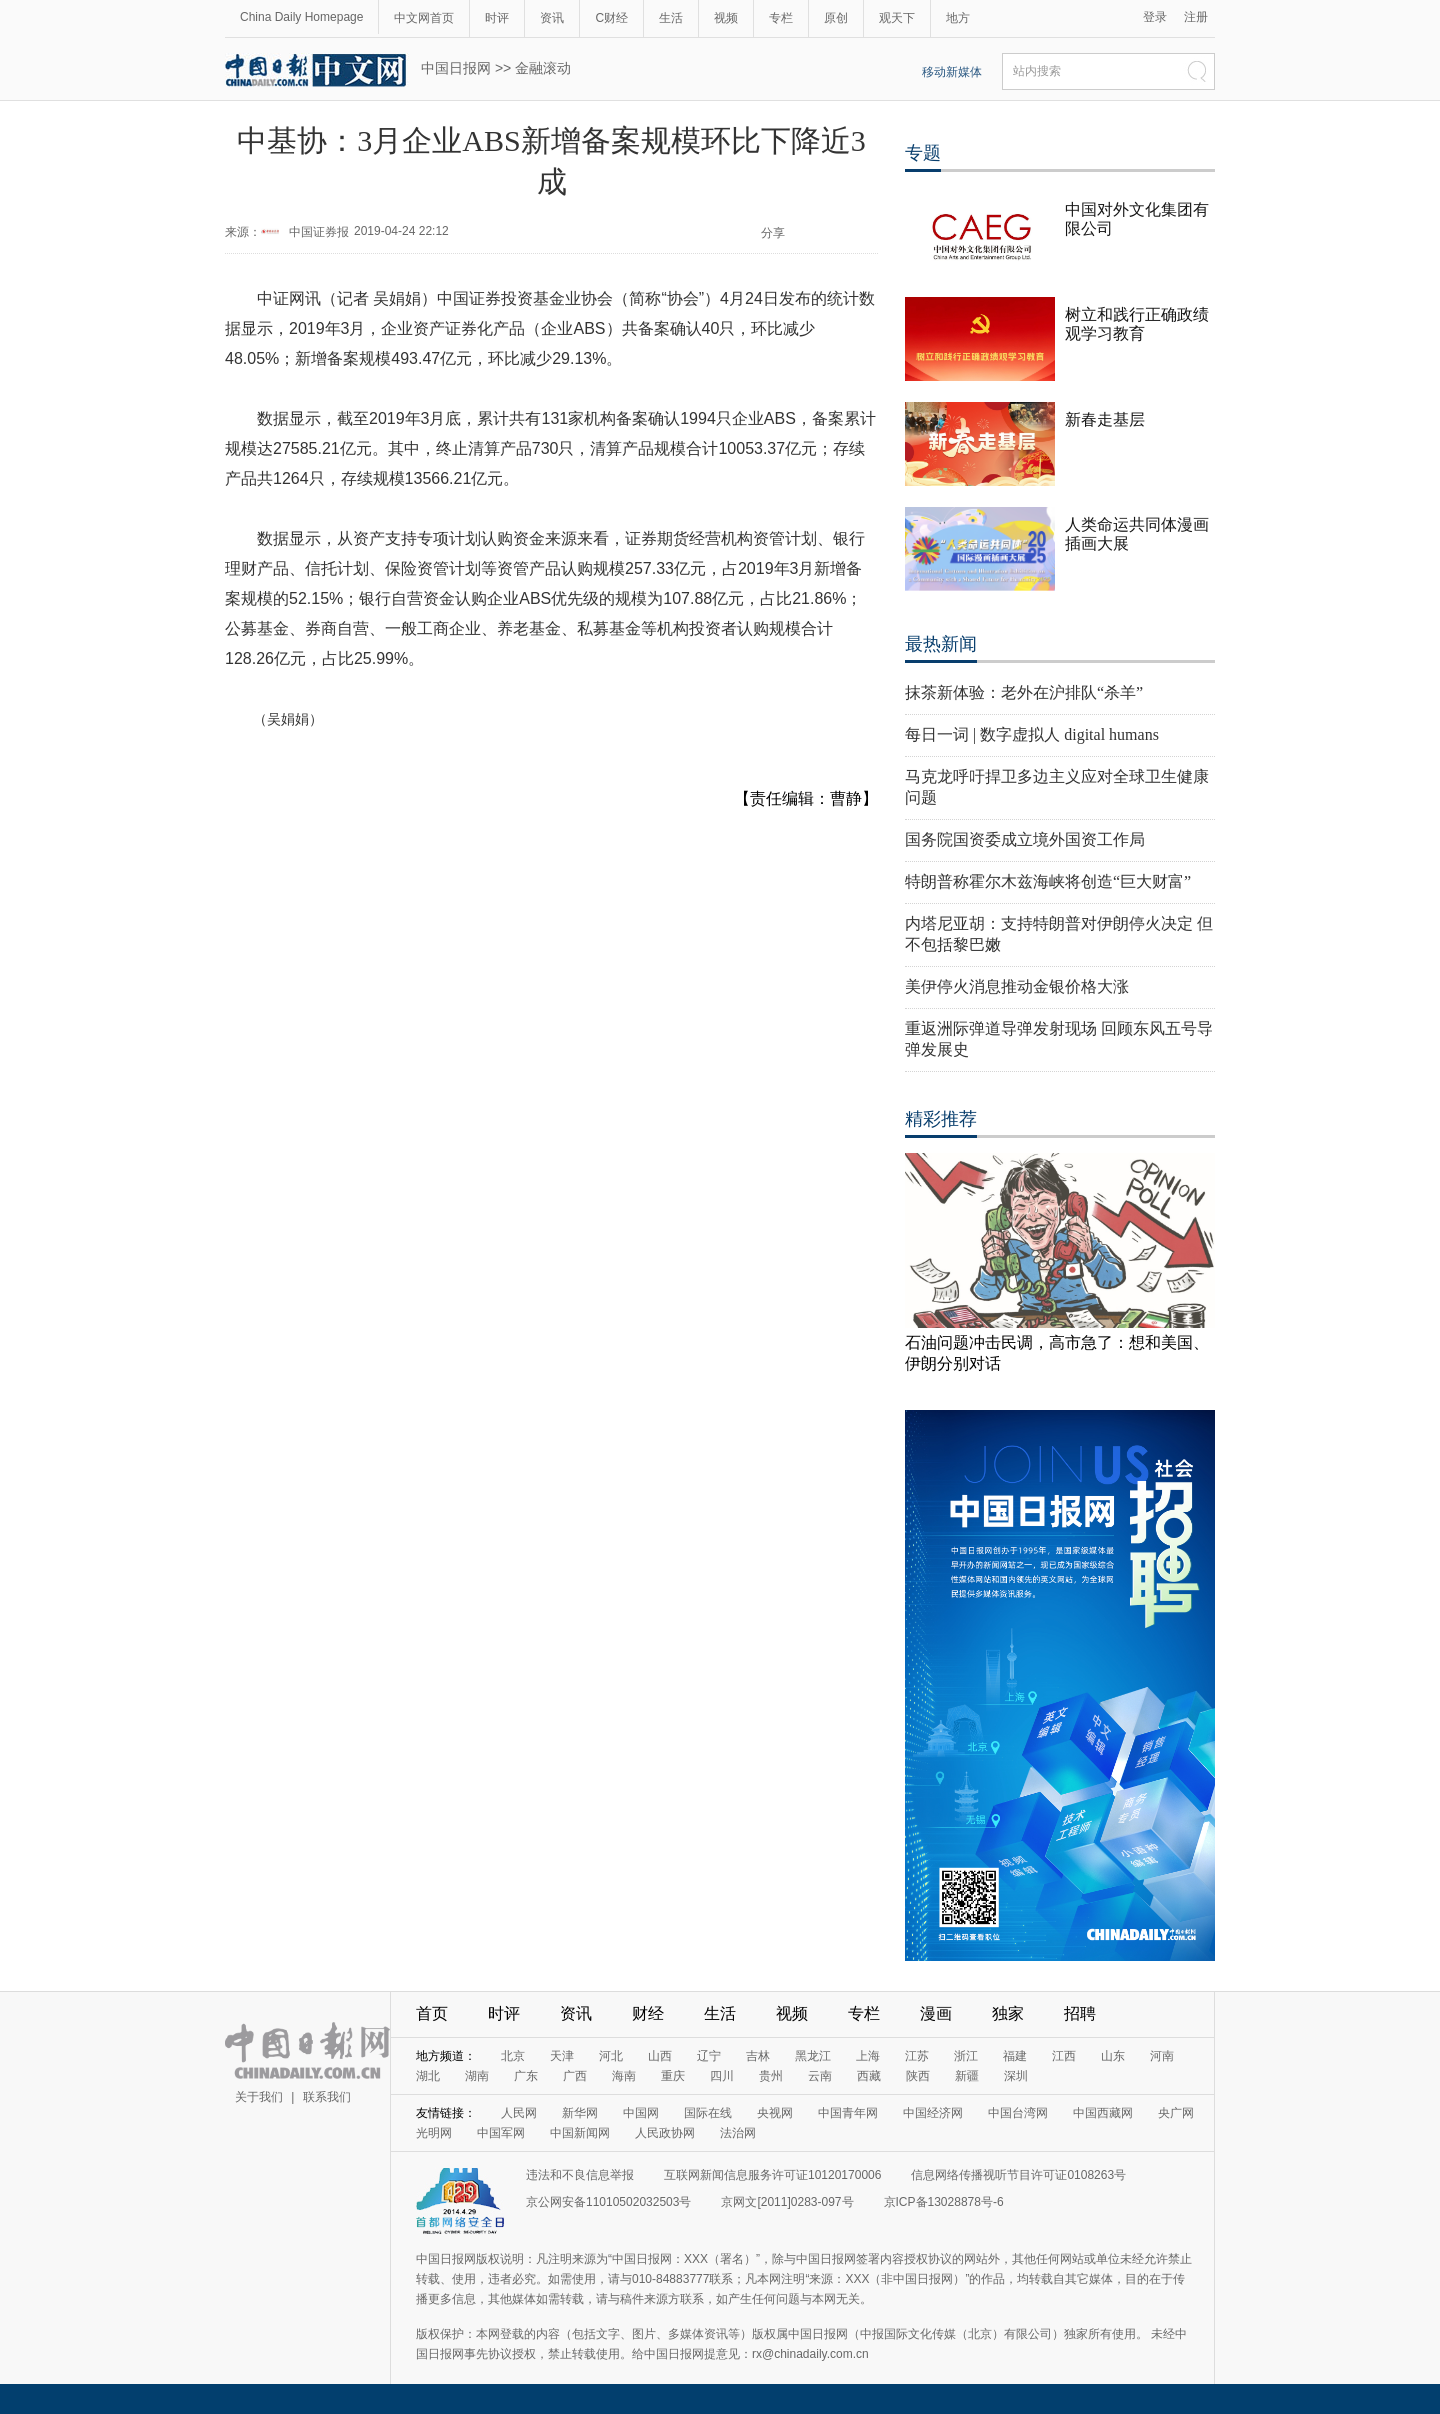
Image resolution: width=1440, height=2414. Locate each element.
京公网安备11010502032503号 (608, 2202)
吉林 (758, 2056)
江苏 (917, 2056)
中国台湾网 (1018, 2113)
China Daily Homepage (301, 17)
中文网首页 (424, 18)
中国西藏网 (1103, 2113)
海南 (624, 2076)
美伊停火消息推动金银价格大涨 (1017, 986)
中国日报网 (456, 68)
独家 (1008, 2013)
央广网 (1176, 2113)
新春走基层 (1105, 419)
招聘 (1080, 2013)
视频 (726, 18)
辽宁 (709, 2056)
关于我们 (259, 2097)
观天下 (897, 18)
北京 (513, 2056)
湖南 (477, 2076)
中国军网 (501, 2133)
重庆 (673, 2076)
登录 (1155, 17)
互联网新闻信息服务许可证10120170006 (772, 2175)
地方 (958, 18)
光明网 (434, 2133)
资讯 (552, 18)
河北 (611, 2056)
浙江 (966, 2056)
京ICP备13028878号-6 (944, 2202)
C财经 (611, 18)
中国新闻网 (580, 2133)
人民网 (519, 2113)
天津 (562, 2056)
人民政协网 (665, 2133)
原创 (836, 18)
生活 (671, 18)
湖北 (428, 2076)
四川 (722, 2076)
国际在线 (708, 2113)
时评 (497, 18)
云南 (820, 2076)
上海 (868, 2056)
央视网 (775, 2113)
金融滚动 (543, 68)
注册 (1196, 17)
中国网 (641, 2113)
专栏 (781, 18)
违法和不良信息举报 (580, 2175)
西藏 (869, 2076)
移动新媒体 (952, 72)
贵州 (771, 2076)
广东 (526, 2076)
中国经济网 (933, 2113)
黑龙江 (813, 2056)
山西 (660, 2056)
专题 (923, 153)
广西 (575, 2076)
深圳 (1016, 2076)
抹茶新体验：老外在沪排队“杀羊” (1024, 692)
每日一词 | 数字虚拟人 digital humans (1032, 734)
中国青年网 (848, 2113)
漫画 (936, 2013)
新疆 (967, 2076)
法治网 (738, 2133)
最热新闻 (941, 644)
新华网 (580, 2113)
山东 (1113, 2056)
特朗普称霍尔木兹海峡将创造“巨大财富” (1048, 881)
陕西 (918, 2076)
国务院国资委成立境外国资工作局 (1025, 839)
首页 (432, 2013)
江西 (1064, 2056)
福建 (1015, 2056)
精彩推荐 (941, 1119)
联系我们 (327, 2097)
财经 (648, 2013)
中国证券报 (319, 232)
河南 (1162, 2056)
